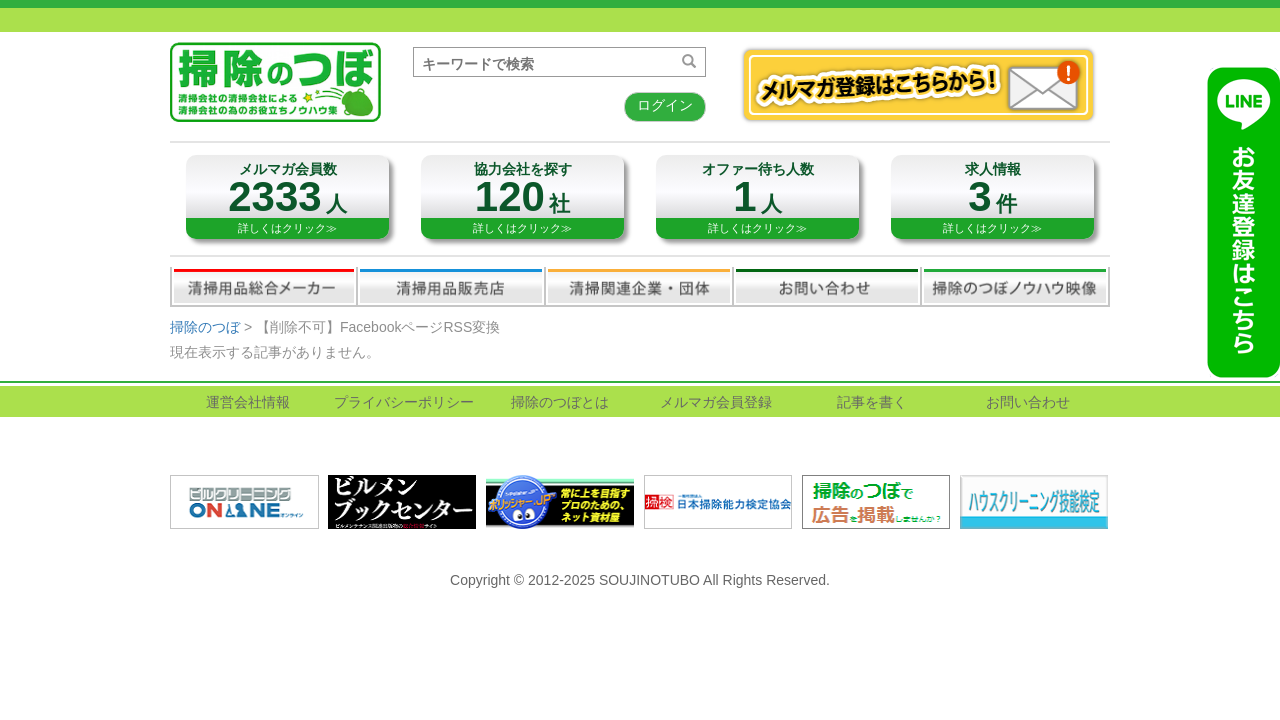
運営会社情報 (248, 402)
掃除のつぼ (205, 327)
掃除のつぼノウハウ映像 (1015, 286)
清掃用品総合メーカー (264, 286)
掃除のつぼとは (560, 402)
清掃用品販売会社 (451, 286)
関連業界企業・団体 (639, 286)
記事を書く (872, 402)
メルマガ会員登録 (716, 402)
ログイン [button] (665, 105)
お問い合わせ (827, 286)
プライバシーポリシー (404, 402)
